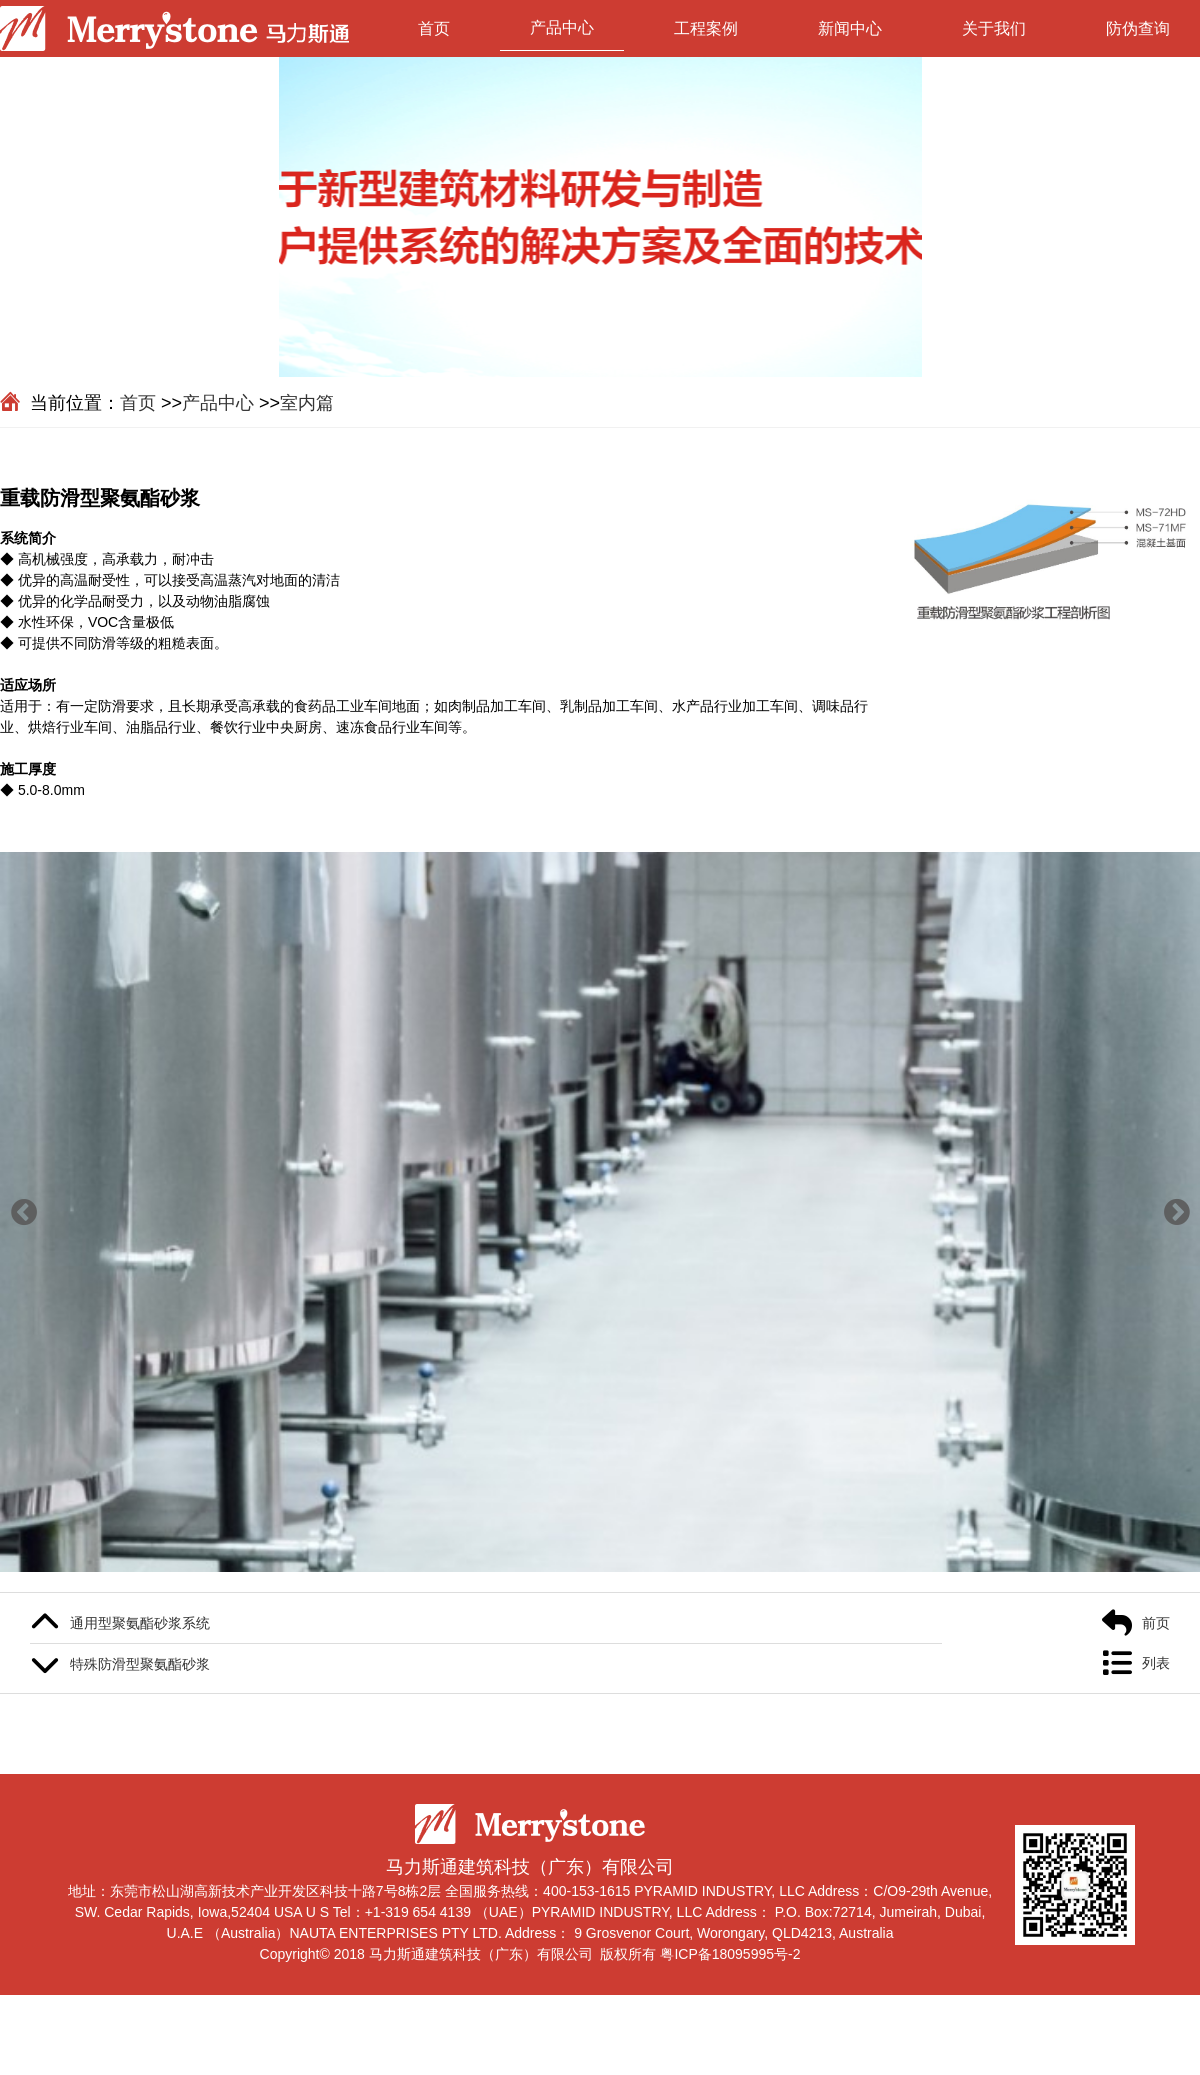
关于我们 (994, 28)
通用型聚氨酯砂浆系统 (140, 1623)
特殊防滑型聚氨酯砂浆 (140, 1664)
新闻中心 (850, 28)
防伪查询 (1138, 28)
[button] (23, 1212)
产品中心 (562, 27)
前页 (1156, 1623)
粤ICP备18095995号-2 (730, 1954)
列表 (1156, 1663)
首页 (434, 28)
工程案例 (706, 28)
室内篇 (307, 403)
